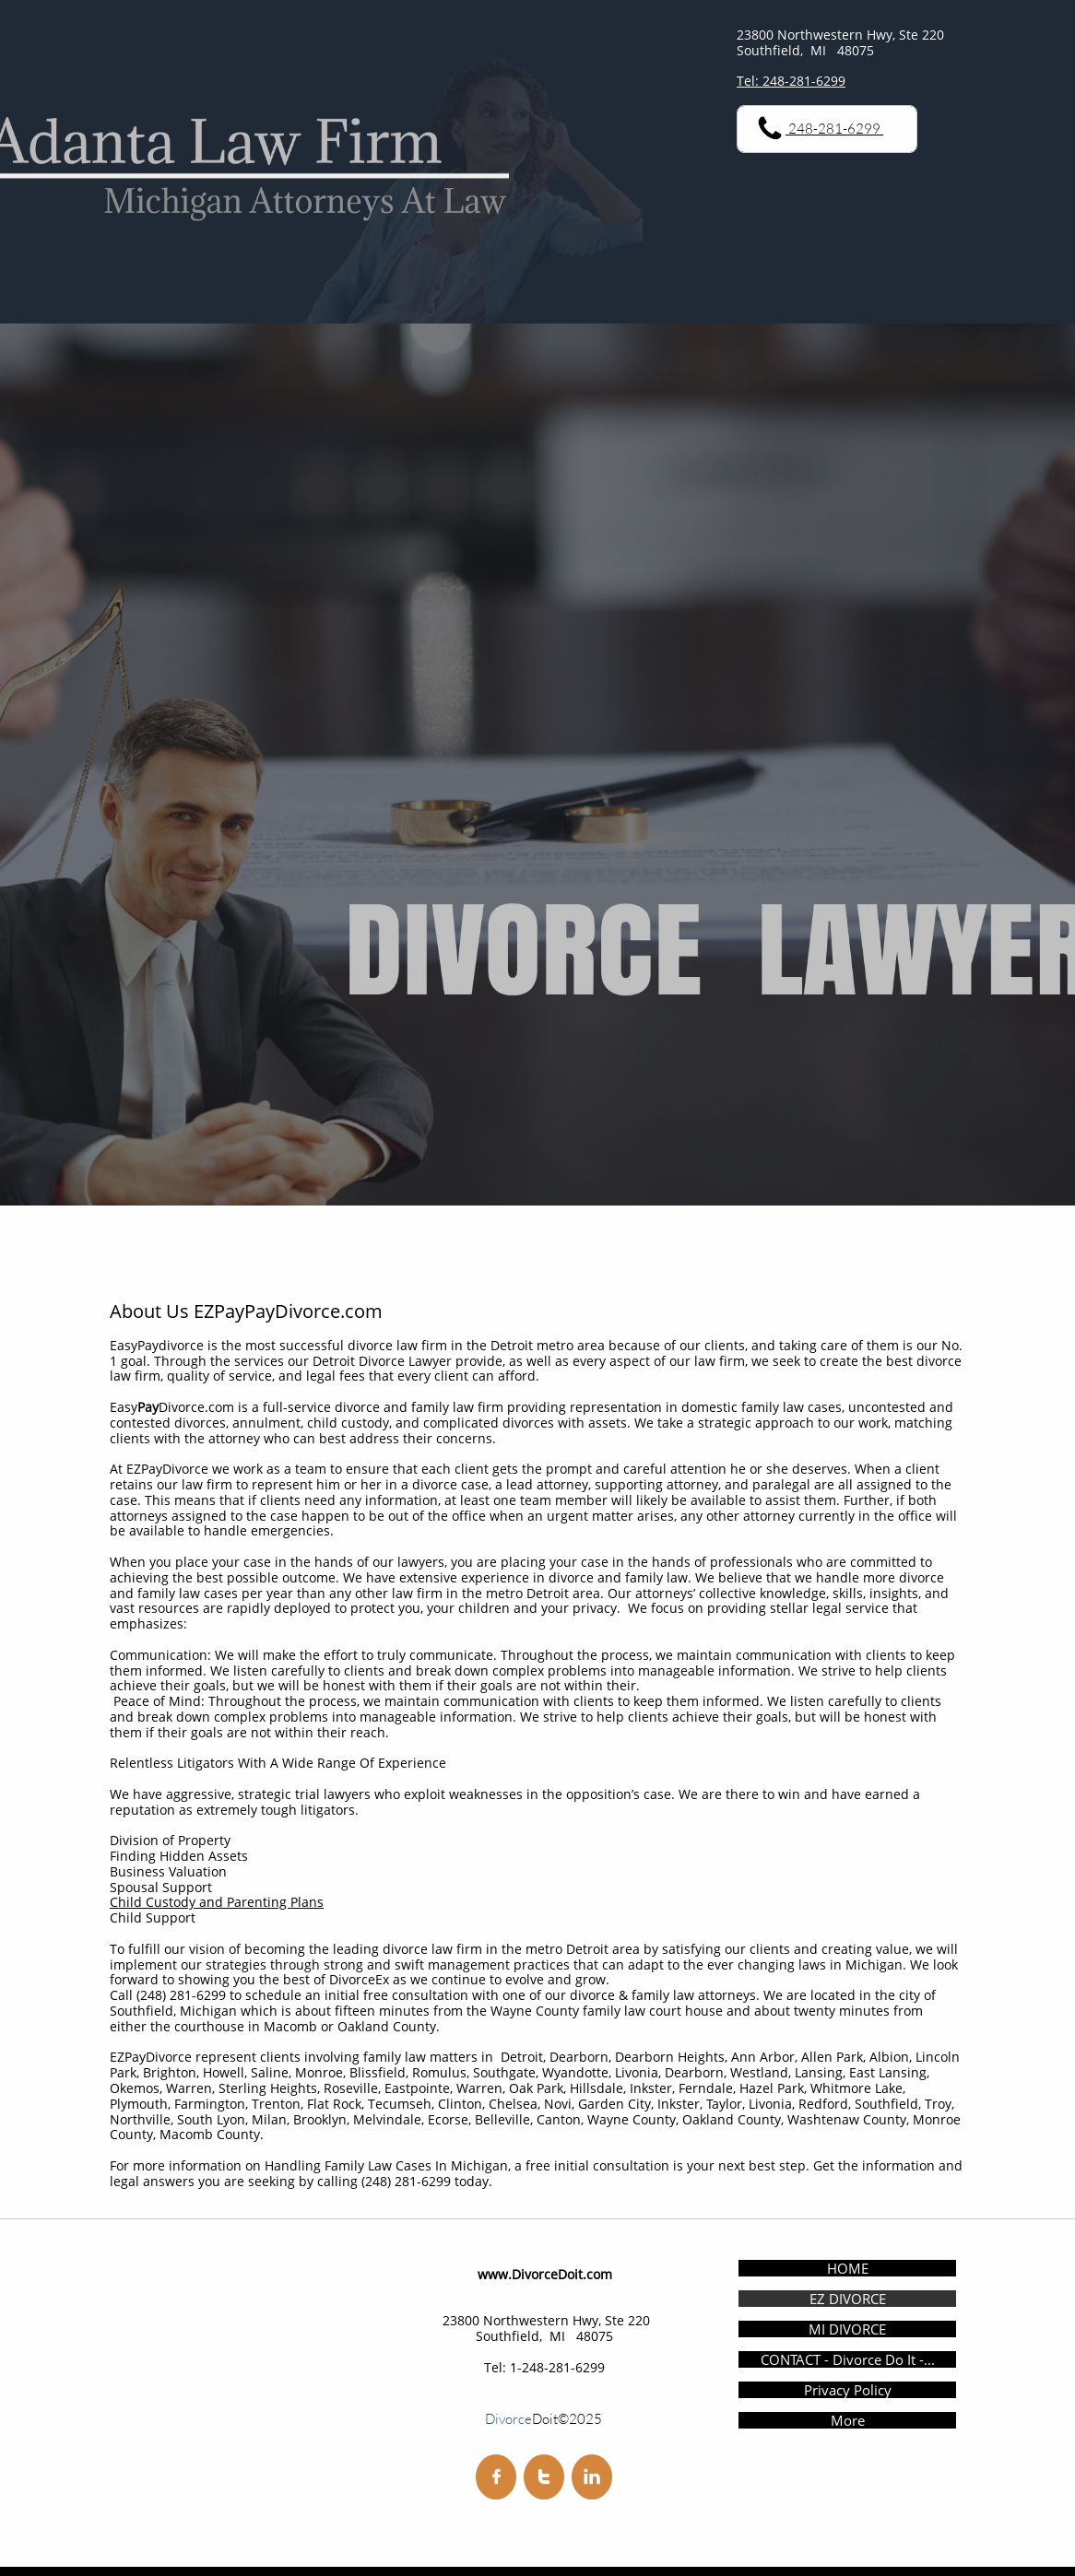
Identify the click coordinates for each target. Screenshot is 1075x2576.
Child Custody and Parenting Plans (217, 1902)
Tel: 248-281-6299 (791, 80)
